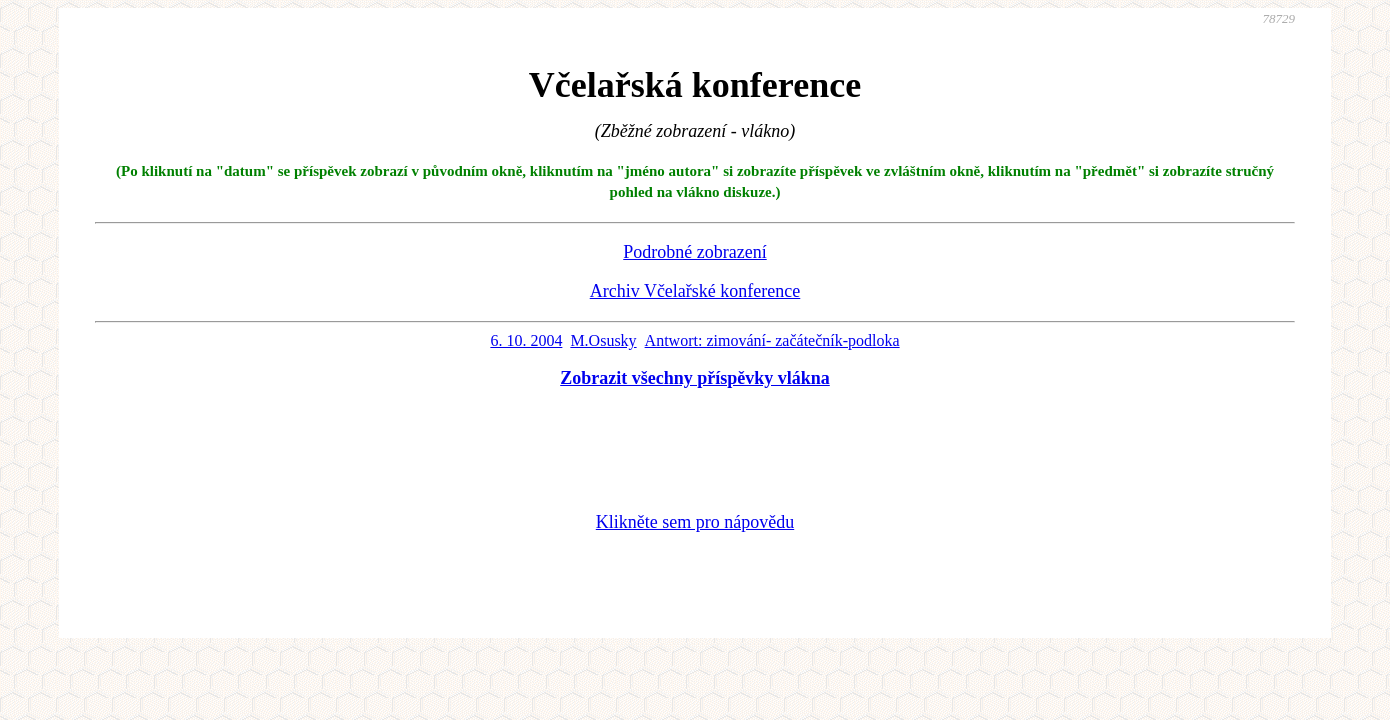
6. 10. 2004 (526, 340)
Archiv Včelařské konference (695, 291)
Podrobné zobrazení (694, 252)
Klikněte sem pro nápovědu (695, 522)
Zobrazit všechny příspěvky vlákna (695, 378)
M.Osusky (603, 340)
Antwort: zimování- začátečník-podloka (772, 340)
